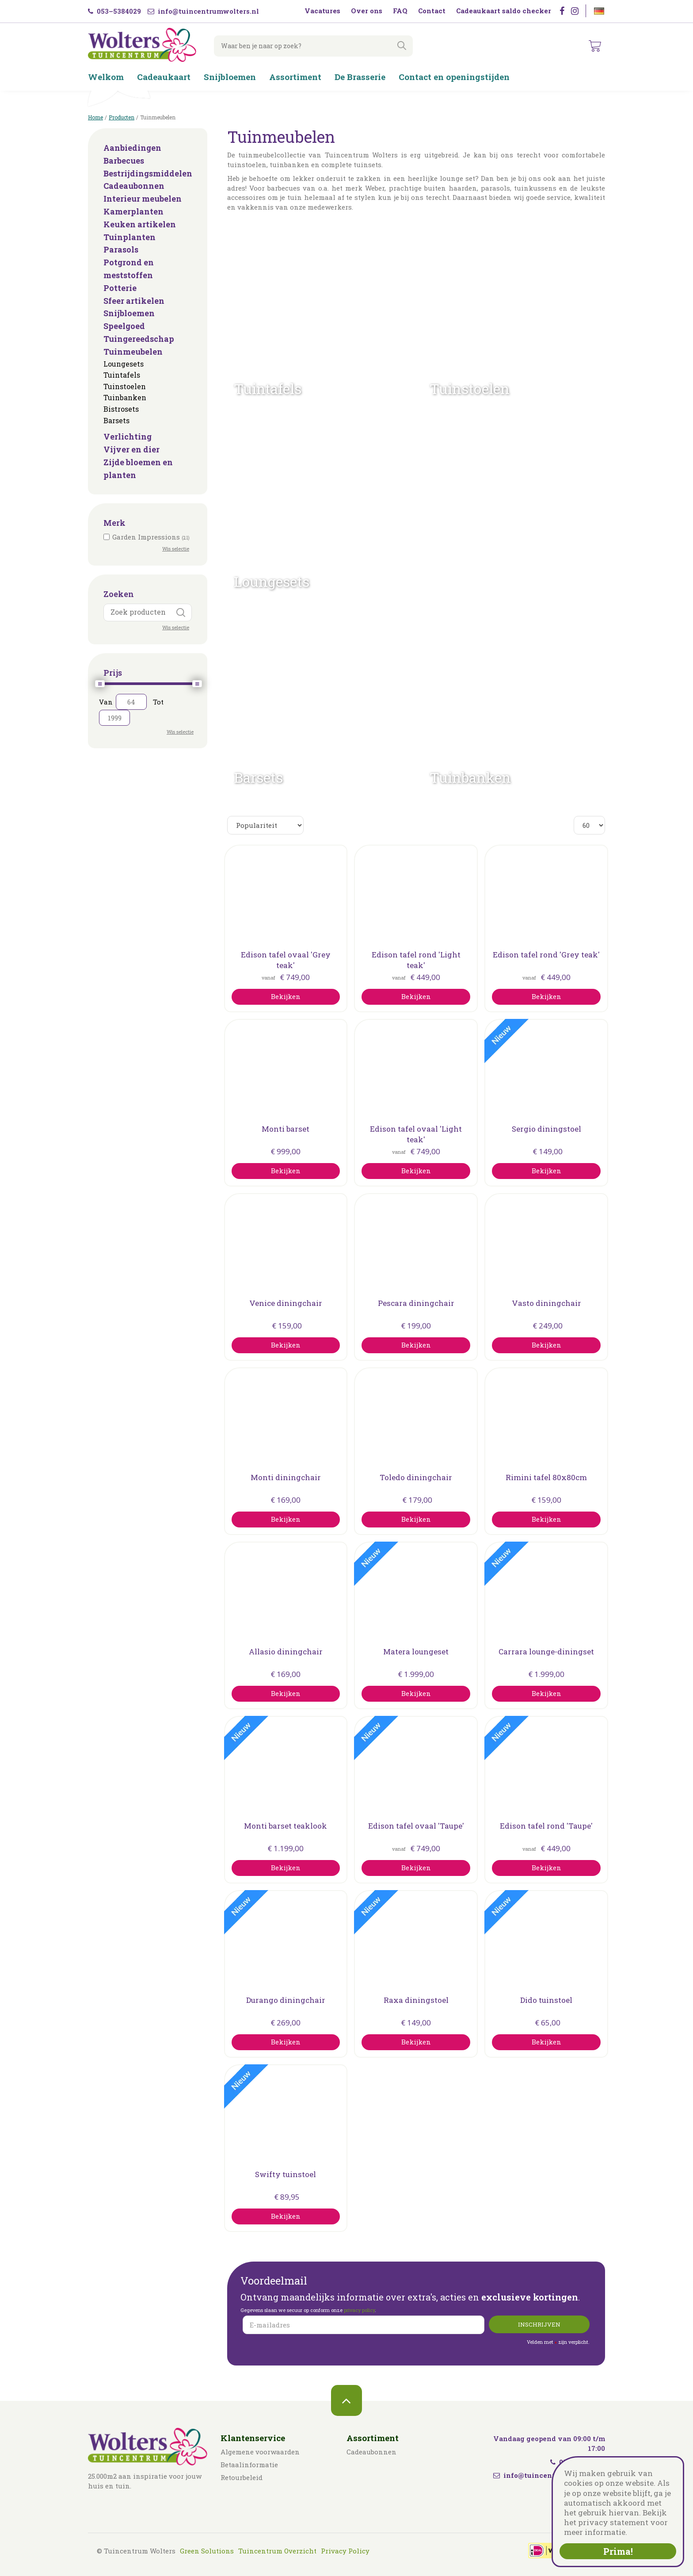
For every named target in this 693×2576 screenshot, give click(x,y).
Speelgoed (124, 326)
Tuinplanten (129, 237)
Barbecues (123, 160)
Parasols (120, 249)
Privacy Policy (345, 2550)
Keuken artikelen (139, 224)
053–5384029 (114, 11)
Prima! (618, 2551)
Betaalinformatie (249, 2464)
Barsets (116, 420)
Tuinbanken (124, 397)
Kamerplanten (133, 211)
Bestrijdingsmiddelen (147, 173)
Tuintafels (121, 374)
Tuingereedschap (138, 338)
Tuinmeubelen (133, 351)
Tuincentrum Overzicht (277, 2550)
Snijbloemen (129, 313)
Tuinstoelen (124, 386)
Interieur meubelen (142, 198)
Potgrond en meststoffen (128, 268)
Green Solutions (207, 2550)
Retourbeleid (242, 2477)
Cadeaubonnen (133, 185)
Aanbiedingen (132, 147)
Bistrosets (121, 408)
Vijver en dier (131, 449)
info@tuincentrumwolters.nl (203, 11)
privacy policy (359, 2310)
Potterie (120, 288)
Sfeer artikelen (133, 300)
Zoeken (118, 594)
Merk (114, 522)
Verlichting (127, 436)
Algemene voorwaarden (260, 2451)
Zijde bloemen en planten (138, 468)
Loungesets (123, 363)
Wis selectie (175, 548)
